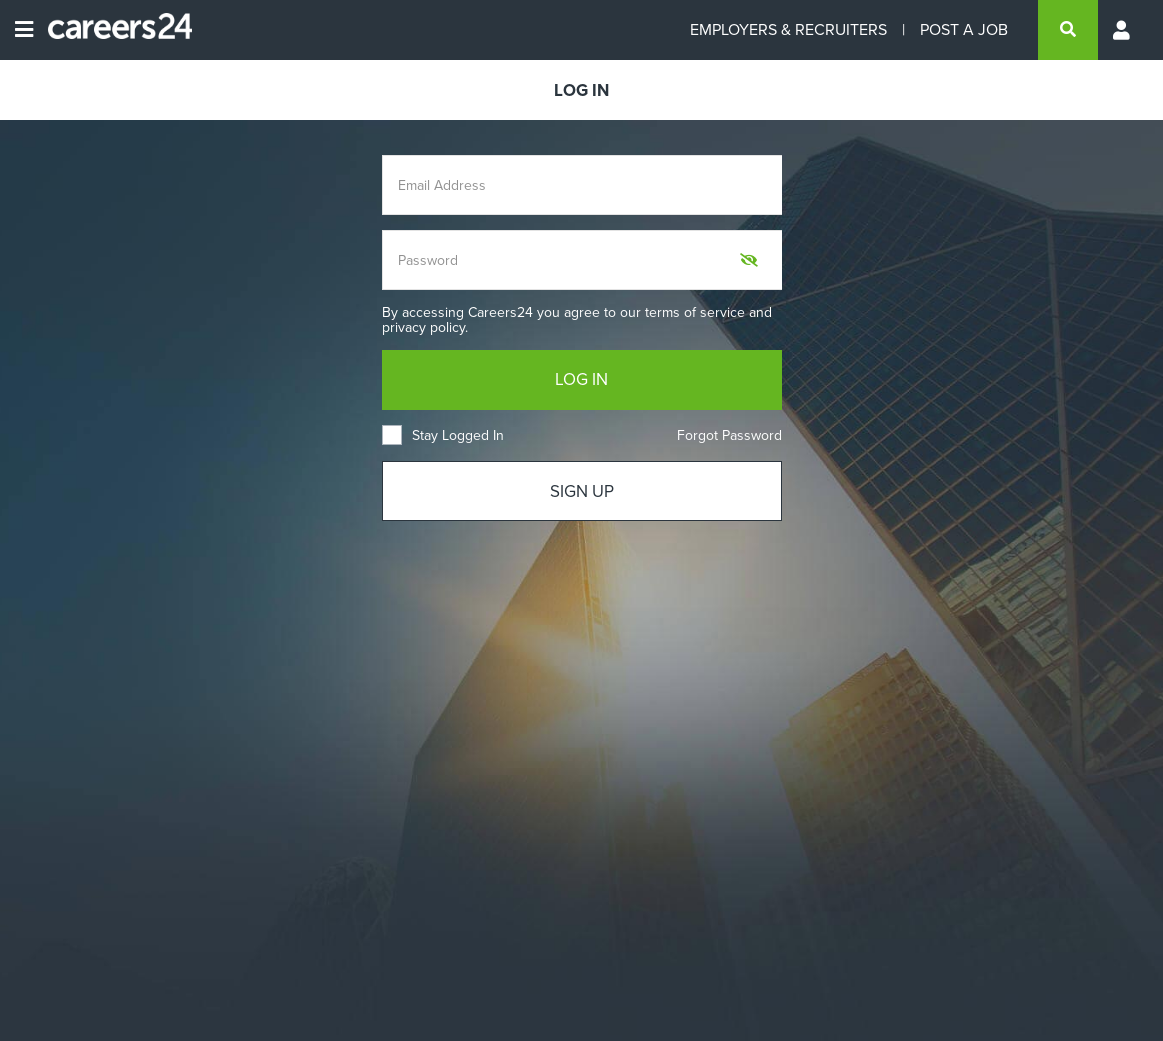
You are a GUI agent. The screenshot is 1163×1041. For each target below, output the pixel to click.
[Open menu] (24, 30)
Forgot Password (729, 435)
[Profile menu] (1123, 30)
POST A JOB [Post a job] (964, 29)
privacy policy (423, 327)
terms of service (695, 312)
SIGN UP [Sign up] (582, 491)
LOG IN (581, 379)
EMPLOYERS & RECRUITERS (788, 29)
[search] (1068, 30)
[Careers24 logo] (112, 30)
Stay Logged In (443, 435)
